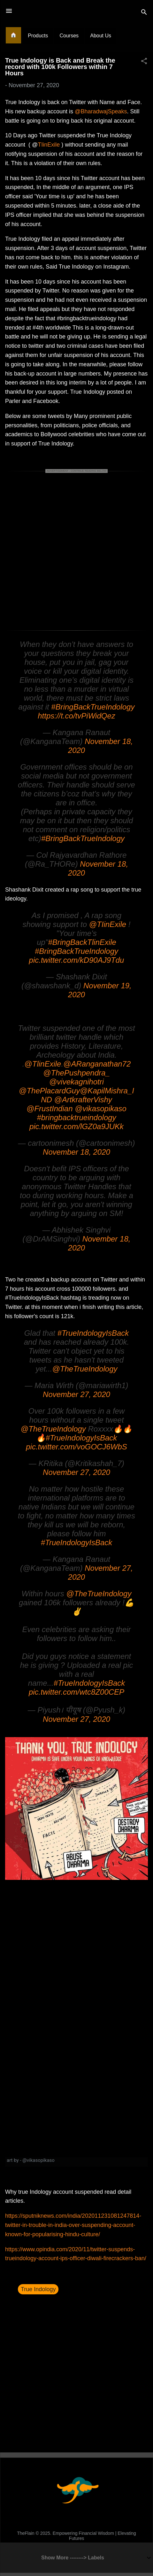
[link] (76, 2162)
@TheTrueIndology (85, 1368)
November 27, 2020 (76, 1394)
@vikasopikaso (100, 1108)
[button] (144, 62)
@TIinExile (107, 924)
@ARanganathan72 (97, 1064)
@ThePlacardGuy (49, 1090)
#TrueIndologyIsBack (93, 1333)
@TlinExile (42, 1064)
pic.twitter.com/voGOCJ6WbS (76, 1446)
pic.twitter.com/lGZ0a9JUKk (76, 1126)
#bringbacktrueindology (76, 1117)
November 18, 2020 (76, 1152)
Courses (69, 35)
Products (38, 35)
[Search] (144, 13)
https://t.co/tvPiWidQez (76, 715)
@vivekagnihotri (76, 1081)
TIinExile (49, 144)
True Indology (38, 2289)
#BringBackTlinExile (82, 942)
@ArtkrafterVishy (83, 1099)
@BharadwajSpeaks (101, 111)
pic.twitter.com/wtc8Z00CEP (76, 1692)
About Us (100, 35)
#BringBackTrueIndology (92, 707)
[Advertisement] (76, 550)
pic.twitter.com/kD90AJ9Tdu (76, 960)
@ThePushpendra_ (76, 1072)
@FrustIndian (50, 1108)
